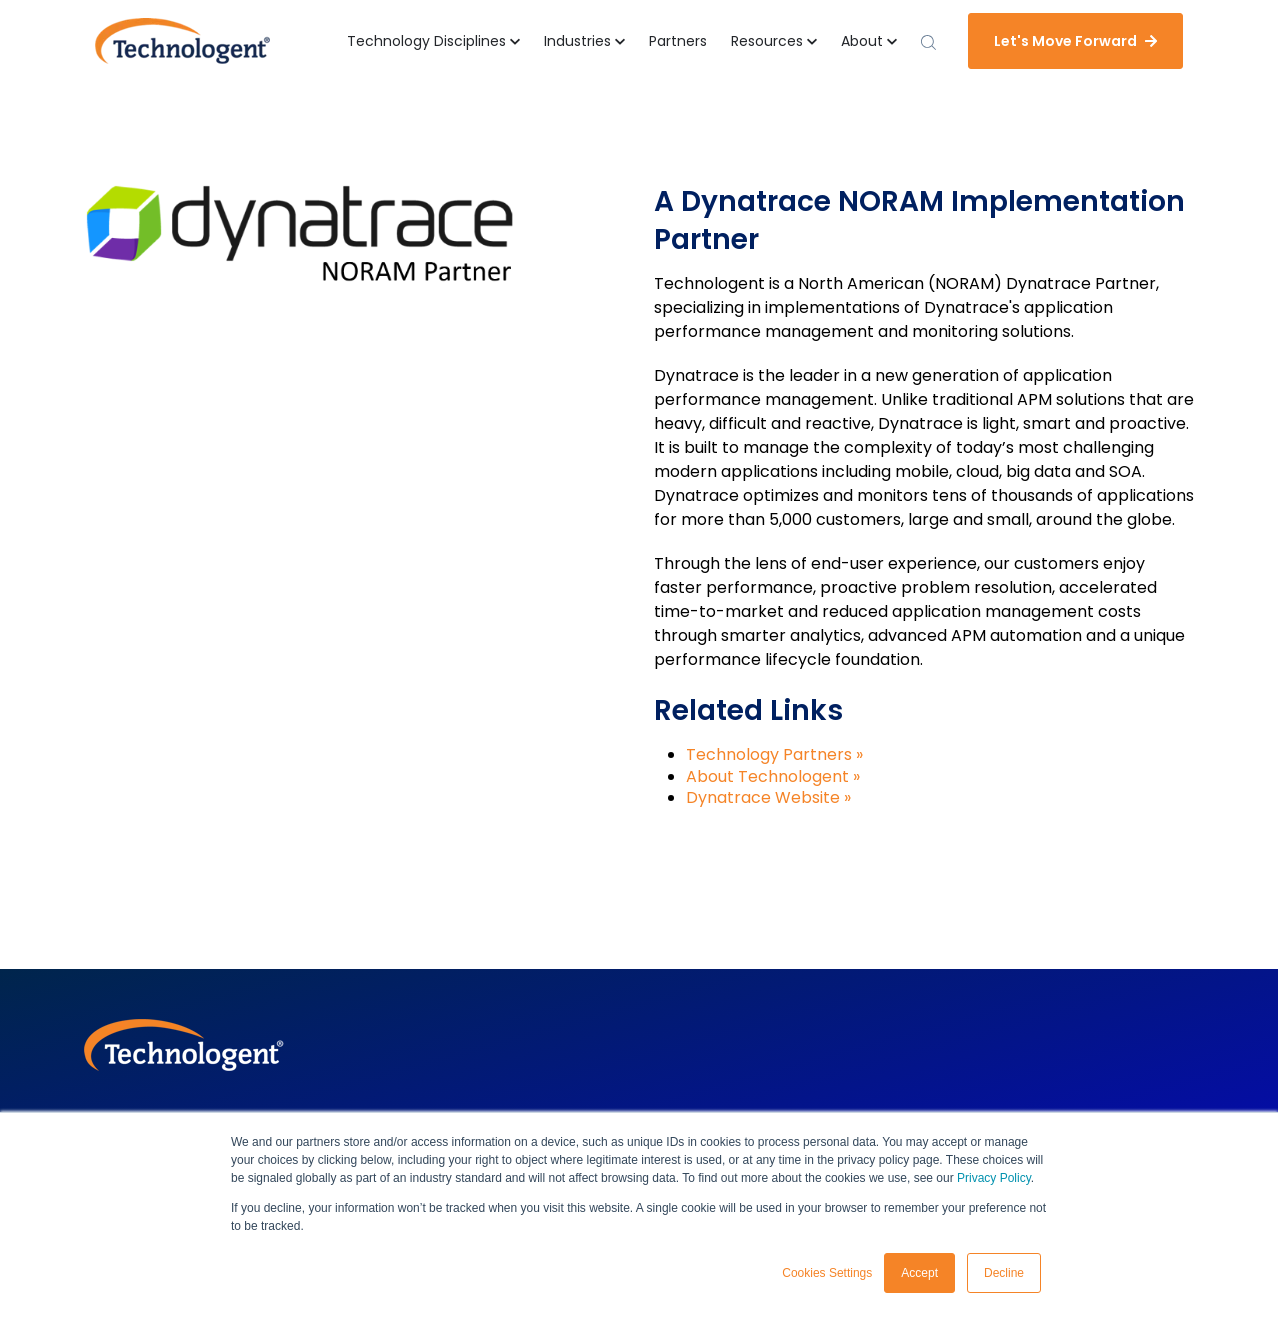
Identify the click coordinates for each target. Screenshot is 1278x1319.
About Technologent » (773, 776)
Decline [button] (1004, 1273)
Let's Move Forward (1075, 41)
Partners (678, 41)
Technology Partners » (774, 754)
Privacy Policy (994, 1178)
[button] (433, 41)
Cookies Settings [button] (827, 1273)
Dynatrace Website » (768, 797)
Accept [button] (919, 1273)
